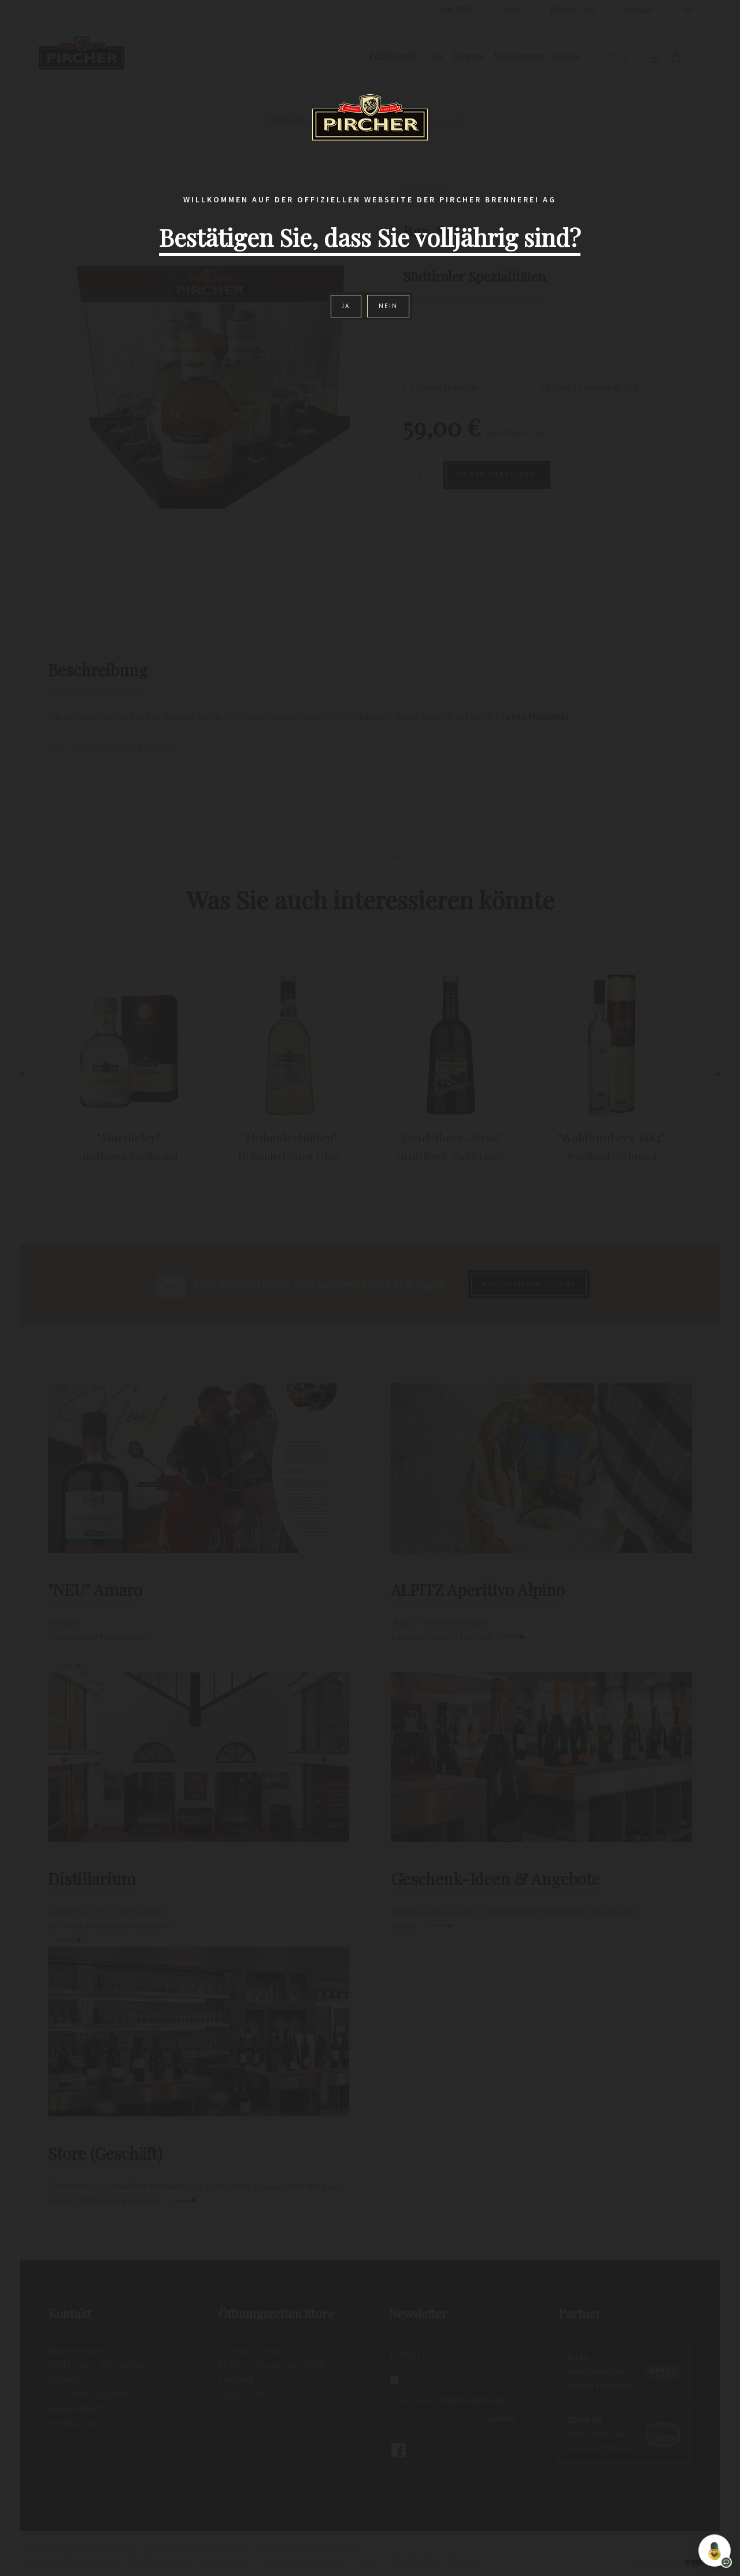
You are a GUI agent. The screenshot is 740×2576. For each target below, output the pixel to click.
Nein (388, 306)
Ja (346, 306)
